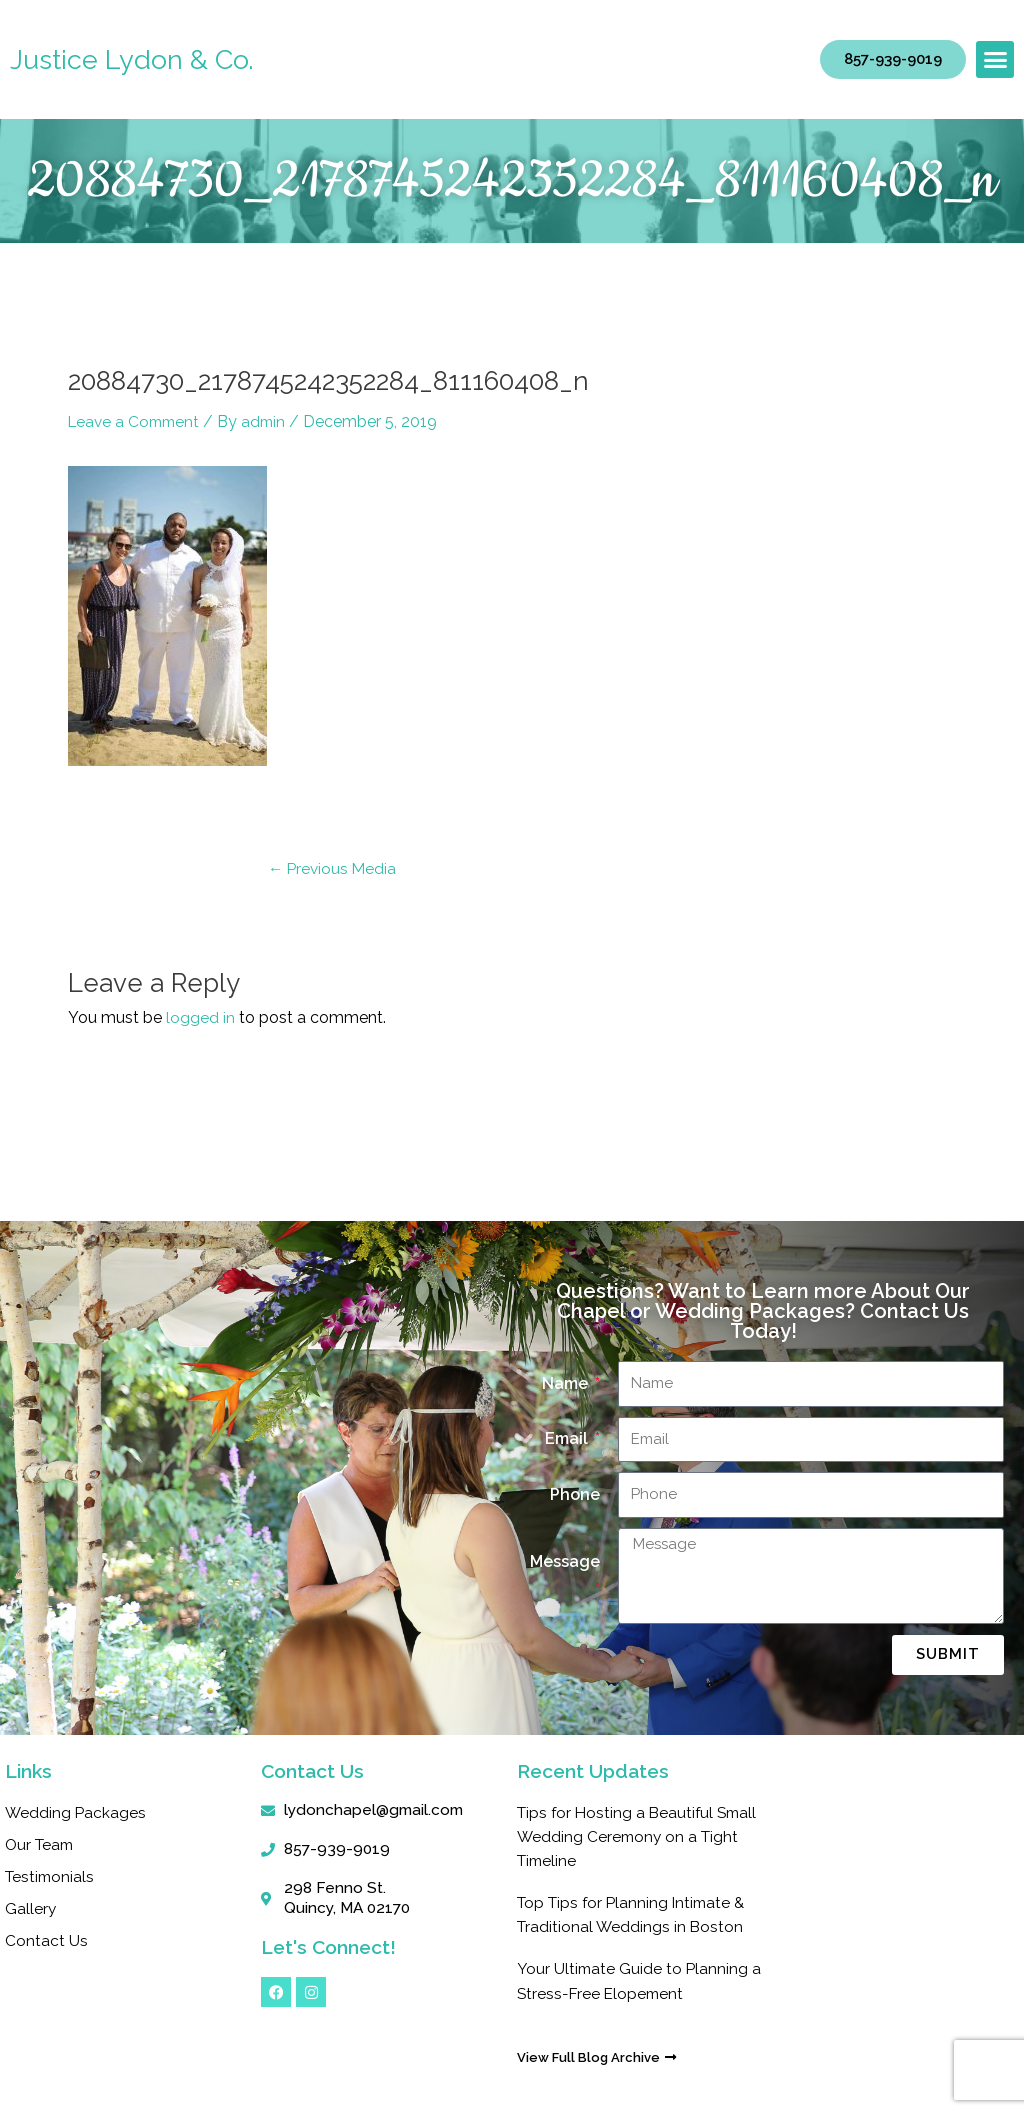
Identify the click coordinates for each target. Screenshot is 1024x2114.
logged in (200, 1017)
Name (567, 1383)
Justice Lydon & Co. (133, 59)
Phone (575, 1494)
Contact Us (46, 1940)
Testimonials (51, 1876)
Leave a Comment (137, 421)
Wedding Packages (76, 1812)
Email (568, 1438)
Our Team (41, 1844)
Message (565, 1561)
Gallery (31, 1908)
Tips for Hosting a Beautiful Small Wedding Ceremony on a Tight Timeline (631, 1836)
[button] (995, 60)
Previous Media (334, 868)
